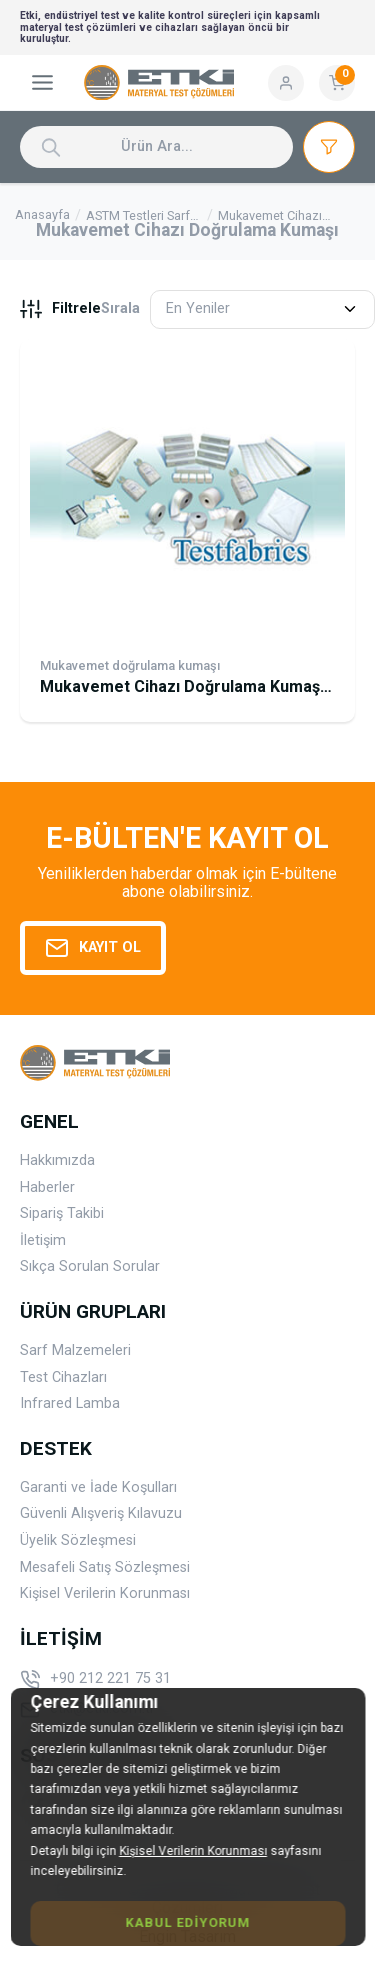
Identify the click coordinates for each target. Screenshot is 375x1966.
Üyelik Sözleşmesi (78, 1540)
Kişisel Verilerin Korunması (105, 1593)
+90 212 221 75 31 (95, 1680)
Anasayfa (42, 215)
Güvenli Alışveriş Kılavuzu (101, 1513)
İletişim (43, 1240)
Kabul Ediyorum (187, 1922)
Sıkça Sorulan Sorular (90, 1266)
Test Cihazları (63, 1377)
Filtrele (60, 309)
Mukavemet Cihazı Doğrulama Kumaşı (272, 216)
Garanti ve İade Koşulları (98, 1487)
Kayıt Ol (93, 948)
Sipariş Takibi (62, 1213)
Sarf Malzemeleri (75, 1350)
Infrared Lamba (70, 1403)
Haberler (47, 1187)
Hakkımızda (57, 1160)
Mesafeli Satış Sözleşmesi (105, 1567)
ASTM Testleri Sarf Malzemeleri (138, 216)
